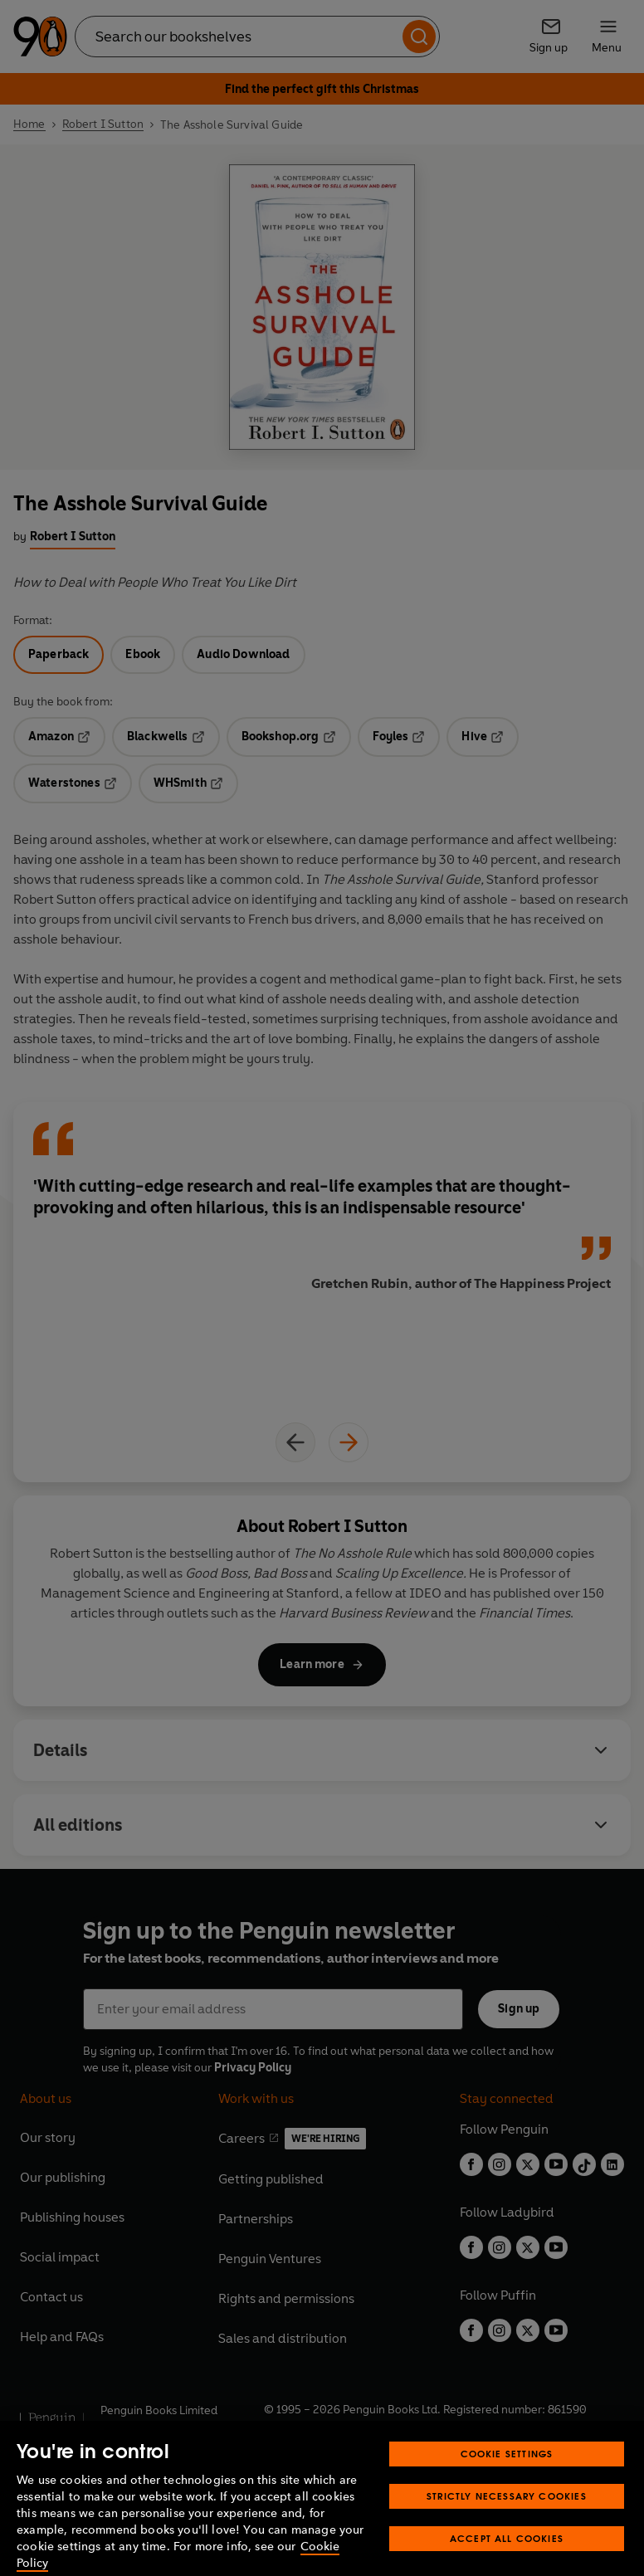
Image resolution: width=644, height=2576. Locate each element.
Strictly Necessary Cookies (507, 2518)
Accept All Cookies (507, 2560)
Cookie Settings (507, 2476)
